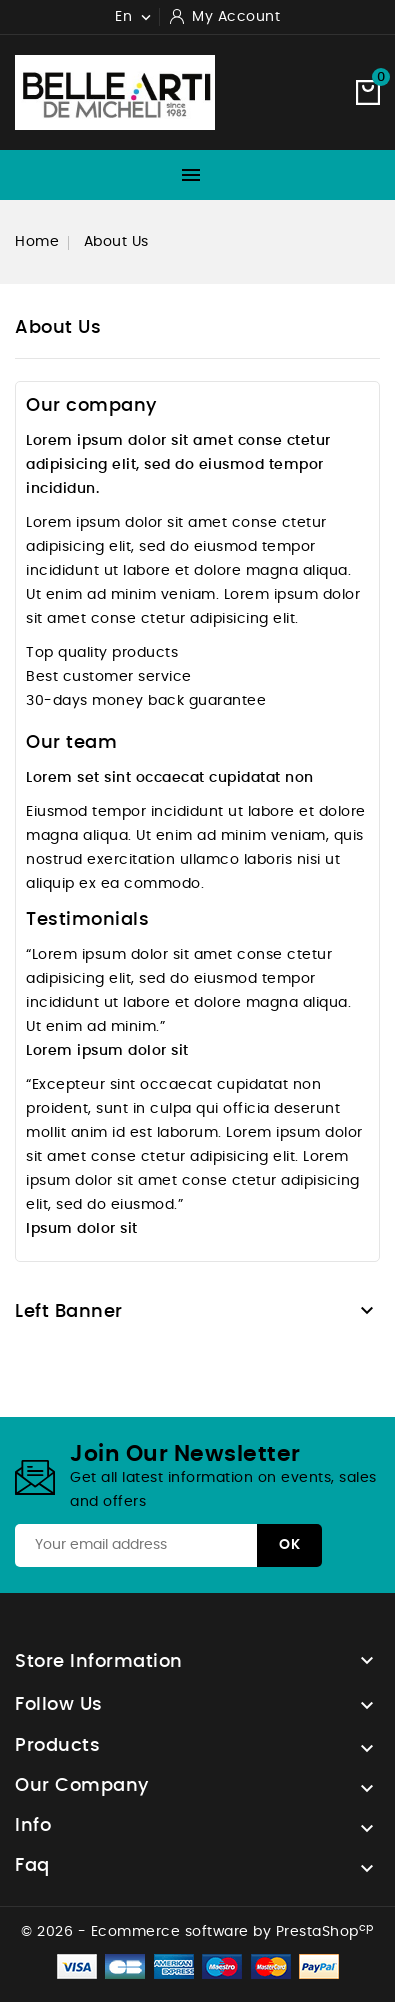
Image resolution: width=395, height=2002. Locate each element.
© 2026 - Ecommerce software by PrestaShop (197, 1932)
